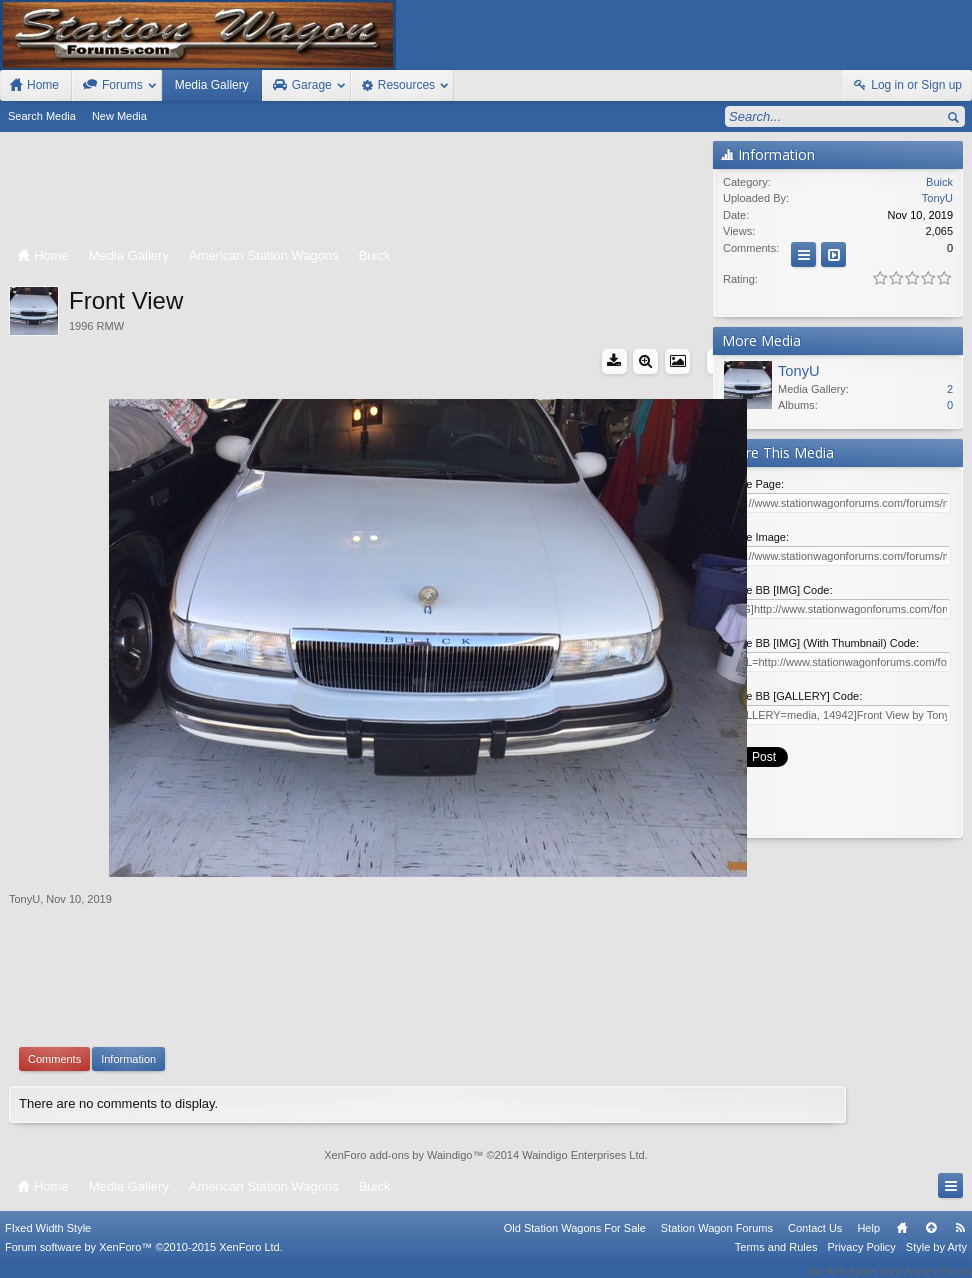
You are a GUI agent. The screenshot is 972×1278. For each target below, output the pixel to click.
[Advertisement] (356, 191)
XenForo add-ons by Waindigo (398, 1155)
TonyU (24, 899)
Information (128, 1059)
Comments (54, 1059)
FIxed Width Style (48, 1241)
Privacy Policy (861, 1260)
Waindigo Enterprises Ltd (583, 1155)
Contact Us (815, 1241)
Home (902, 1241)
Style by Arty (936, 1260)
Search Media (42, 116)
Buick (939, 182)
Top (931, 1241)
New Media (119, 116)
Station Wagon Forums (717, 1241)
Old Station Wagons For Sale (575, 1241)
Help (868, 1241)
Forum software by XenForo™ (144, 1260)
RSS (960, 1241)
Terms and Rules (776, 1260)
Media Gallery (212, 85)
